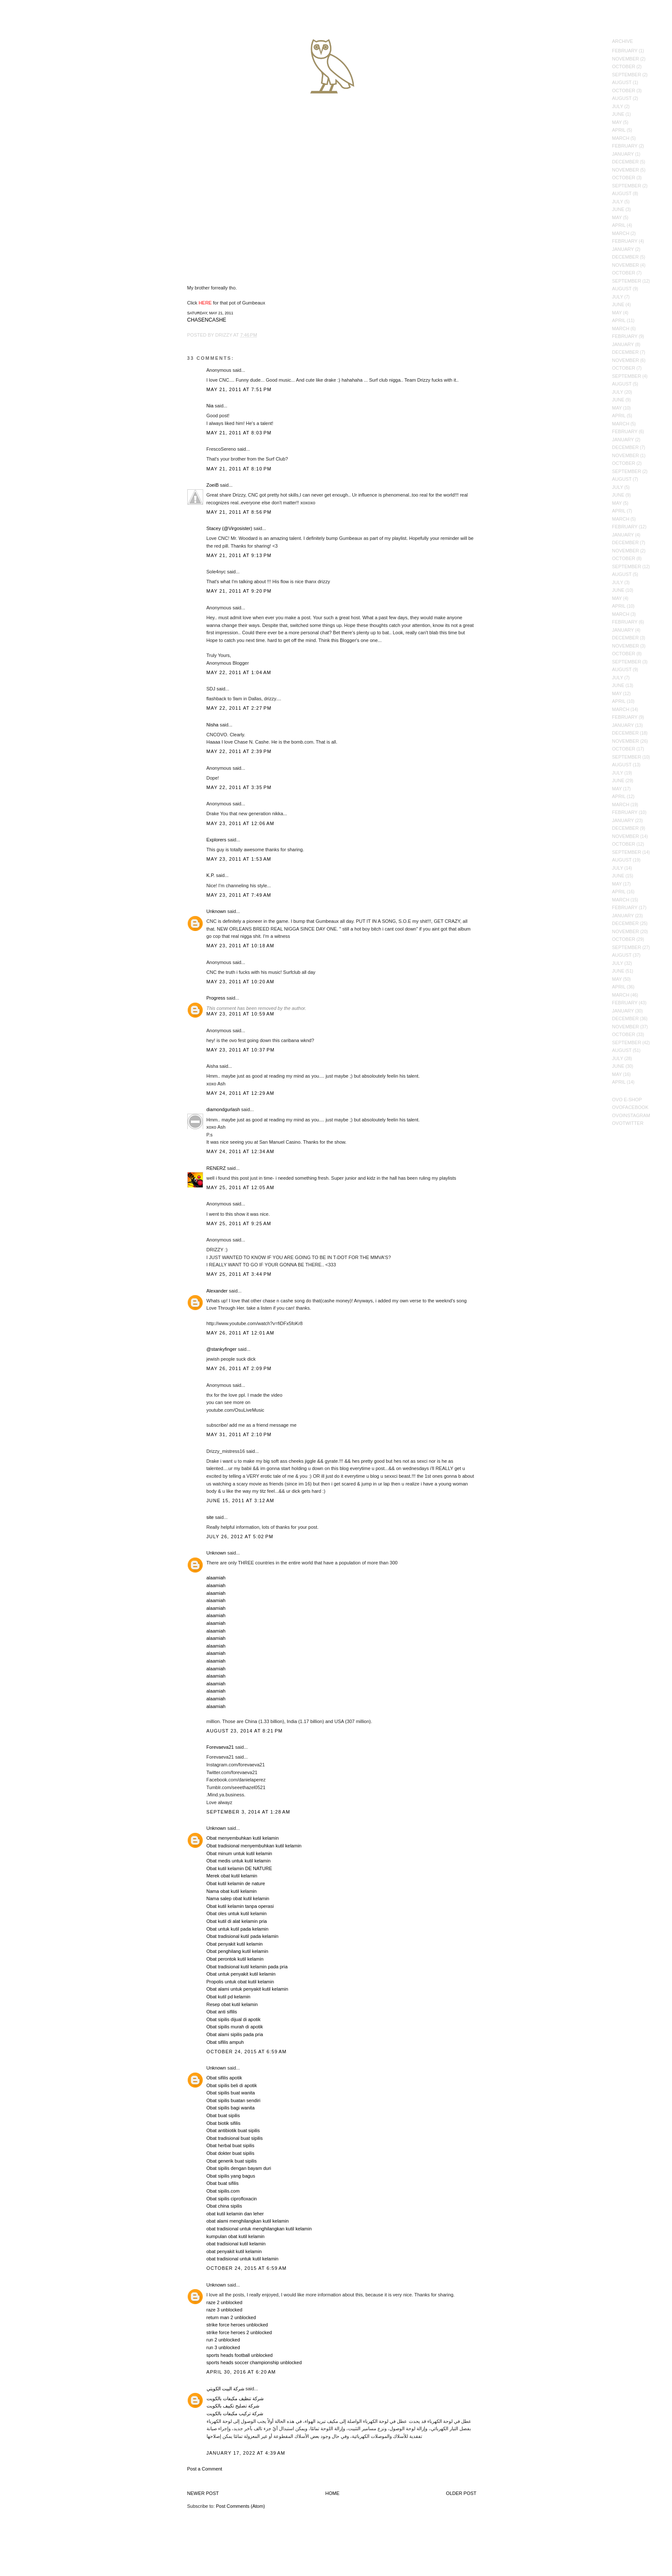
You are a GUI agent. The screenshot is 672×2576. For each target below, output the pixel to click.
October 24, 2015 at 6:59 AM (247, 2051)
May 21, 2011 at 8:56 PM (239, 512)
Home (332, 2493)
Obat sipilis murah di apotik (235, 2026)
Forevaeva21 (220, 1747)
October (623, 66)
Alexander (217, 1290)
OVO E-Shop (627, 1099)
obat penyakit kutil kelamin (234, 2251)
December (625, 161)
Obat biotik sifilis (223, 2123)
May (617, 122)
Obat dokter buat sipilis (231, 2153)
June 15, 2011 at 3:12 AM (240, 1500)
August (622, 82)
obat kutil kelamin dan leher (235, 2213)
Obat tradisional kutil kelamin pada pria (247, 1966)
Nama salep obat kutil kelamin (238, 1898)
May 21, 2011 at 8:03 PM (239, 432)
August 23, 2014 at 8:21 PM (245, 1730)
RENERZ (216, 1168)
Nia (210, 405)
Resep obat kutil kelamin (232, 2004)
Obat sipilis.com (223, 2190)
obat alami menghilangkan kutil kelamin (248, 2220)
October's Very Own (37, 56)
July (617, 106)
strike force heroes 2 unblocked (239, 2332)
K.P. (211, 875)
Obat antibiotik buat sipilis (233, 2130)
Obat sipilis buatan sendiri (234, 2100)
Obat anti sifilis (222, 2011)
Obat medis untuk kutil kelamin (239, 1860)
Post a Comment (204, 2468)
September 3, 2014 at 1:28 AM (249, 1811)
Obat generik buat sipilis (232, 2160)
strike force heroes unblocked (237, 2324)
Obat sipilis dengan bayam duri (239, 2168)
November (625, 58)
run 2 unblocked (223, 2339)
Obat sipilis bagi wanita (231, 2107)
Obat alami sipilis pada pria (235, 2034)
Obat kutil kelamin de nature (236, 1883)
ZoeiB (213, 485)
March (620, 138)
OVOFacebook (630, 1107)
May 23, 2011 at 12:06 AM (241, 823)
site (210, 1517)
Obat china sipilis (224, 2205)
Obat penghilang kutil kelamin (237, 1951)
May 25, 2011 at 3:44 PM (239, 1274)
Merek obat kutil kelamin (232, 1875)
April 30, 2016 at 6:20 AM (241, 2371)
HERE (205, 302)
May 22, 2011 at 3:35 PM (239, 787)
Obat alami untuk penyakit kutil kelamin (247, 1989)
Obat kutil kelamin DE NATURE (239, 1868)
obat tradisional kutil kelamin (236, 2243)
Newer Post (203, 2493)
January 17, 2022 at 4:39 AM (246, 2452)
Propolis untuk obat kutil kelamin (240, 1981)
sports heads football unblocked (240, 2355)
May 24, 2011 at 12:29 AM (241, 1093)
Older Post (461, 2493)
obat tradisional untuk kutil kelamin (243, 2258)
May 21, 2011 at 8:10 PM (239, 468)
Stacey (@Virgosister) (229, 528)
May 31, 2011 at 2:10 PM (239, 1434)
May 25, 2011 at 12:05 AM (241, 1187)
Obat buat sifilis (223, 2183)
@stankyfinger (222, 1349)
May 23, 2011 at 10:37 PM (241, 1049)
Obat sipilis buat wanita (231, 2092)
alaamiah (216, 1577)
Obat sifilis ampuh (225, 2042)
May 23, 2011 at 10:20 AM (241, 981)
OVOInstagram (631, 1115)
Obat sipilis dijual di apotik (234, 2019)
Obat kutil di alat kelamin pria (237, 1921)
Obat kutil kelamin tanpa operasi (240, 1906)
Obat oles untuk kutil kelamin (237, 1913)
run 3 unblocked (223, 2347)
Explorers (216, 839)
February (625, 50)
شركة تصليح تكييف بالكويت (233, 2405)
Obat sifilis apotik (224, 2077)
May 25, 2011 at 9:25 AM (239, 1223)
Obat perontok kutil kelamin (235, 1958)
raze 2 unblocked (225, 2302)
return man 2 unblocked (231, 2317)
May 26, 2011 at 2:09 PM (239, 1368)
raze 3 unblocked (225, 2309)
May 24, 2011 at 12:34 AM (241, 1151)
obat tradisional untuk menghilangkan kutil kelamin (259, 2228)
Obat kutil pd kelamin (229, 1996)
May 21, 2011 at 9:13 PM (239, 555)
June (618, 114)
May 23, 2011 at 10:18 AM (241, 945)
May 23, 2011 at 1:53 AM (239, 859)
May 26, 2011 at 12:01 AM (241, 1332)
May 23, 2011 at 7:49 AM (239, 895)
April (619, 130)
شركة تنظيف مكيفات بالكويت (235, 2398)
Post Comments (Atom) (240, 2506)
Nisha (213, 724)
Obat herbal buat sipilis (231, 2145)
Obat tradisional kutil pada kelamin (243, 1936)
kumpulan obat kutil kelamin (236, 2236)
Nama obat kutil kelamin (232, 1891)
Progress (216, 997)
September (626, 74)
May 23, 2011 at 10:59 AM (241, 1013)
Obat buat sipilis (223, 2115)
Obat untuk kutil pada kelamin (238, 1928)
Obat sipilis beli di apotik (232, 2085)
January (623, 154)
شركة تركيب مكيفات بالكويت (235, 2413)
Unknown (216, 911)
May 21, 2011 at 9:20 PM (239, 591)
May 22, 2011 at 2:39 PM (239, 751)
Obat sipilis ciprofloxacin (232, 2198)
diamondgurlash (223, 1109)
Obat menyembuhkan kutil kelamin (243, 1838)
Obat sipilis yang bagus (231, 2175)
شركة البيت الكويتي (225, 2388)
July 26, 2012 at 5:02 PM (240, 1536)
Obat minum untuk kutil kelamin (239, 1853)
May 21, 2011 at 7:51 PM (239, 389)
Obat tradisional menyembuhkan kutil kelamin (254, 1845)
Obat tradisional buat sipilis (235, 2138)
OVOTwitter (627, 1123)
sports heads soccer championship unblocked (254, 2362)
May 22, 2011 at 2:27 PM (239, 708)
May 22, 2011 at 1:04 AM (239, 672)
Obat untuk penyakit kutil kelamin (241, 1973)
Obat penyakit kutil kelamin (235, 1943)
